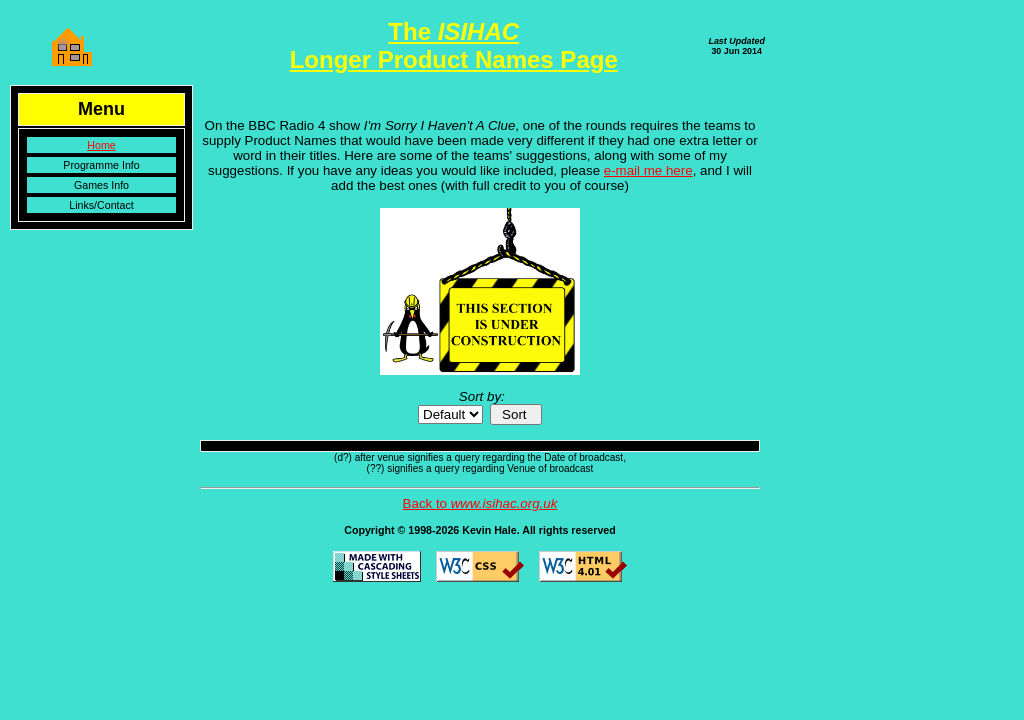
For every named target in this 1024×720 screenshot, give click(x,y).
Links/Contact (101, 205)
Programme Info (101, 165)
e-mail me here (648, 170)
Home (101, 145)
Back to (480, 503)
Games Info (101, 185)
